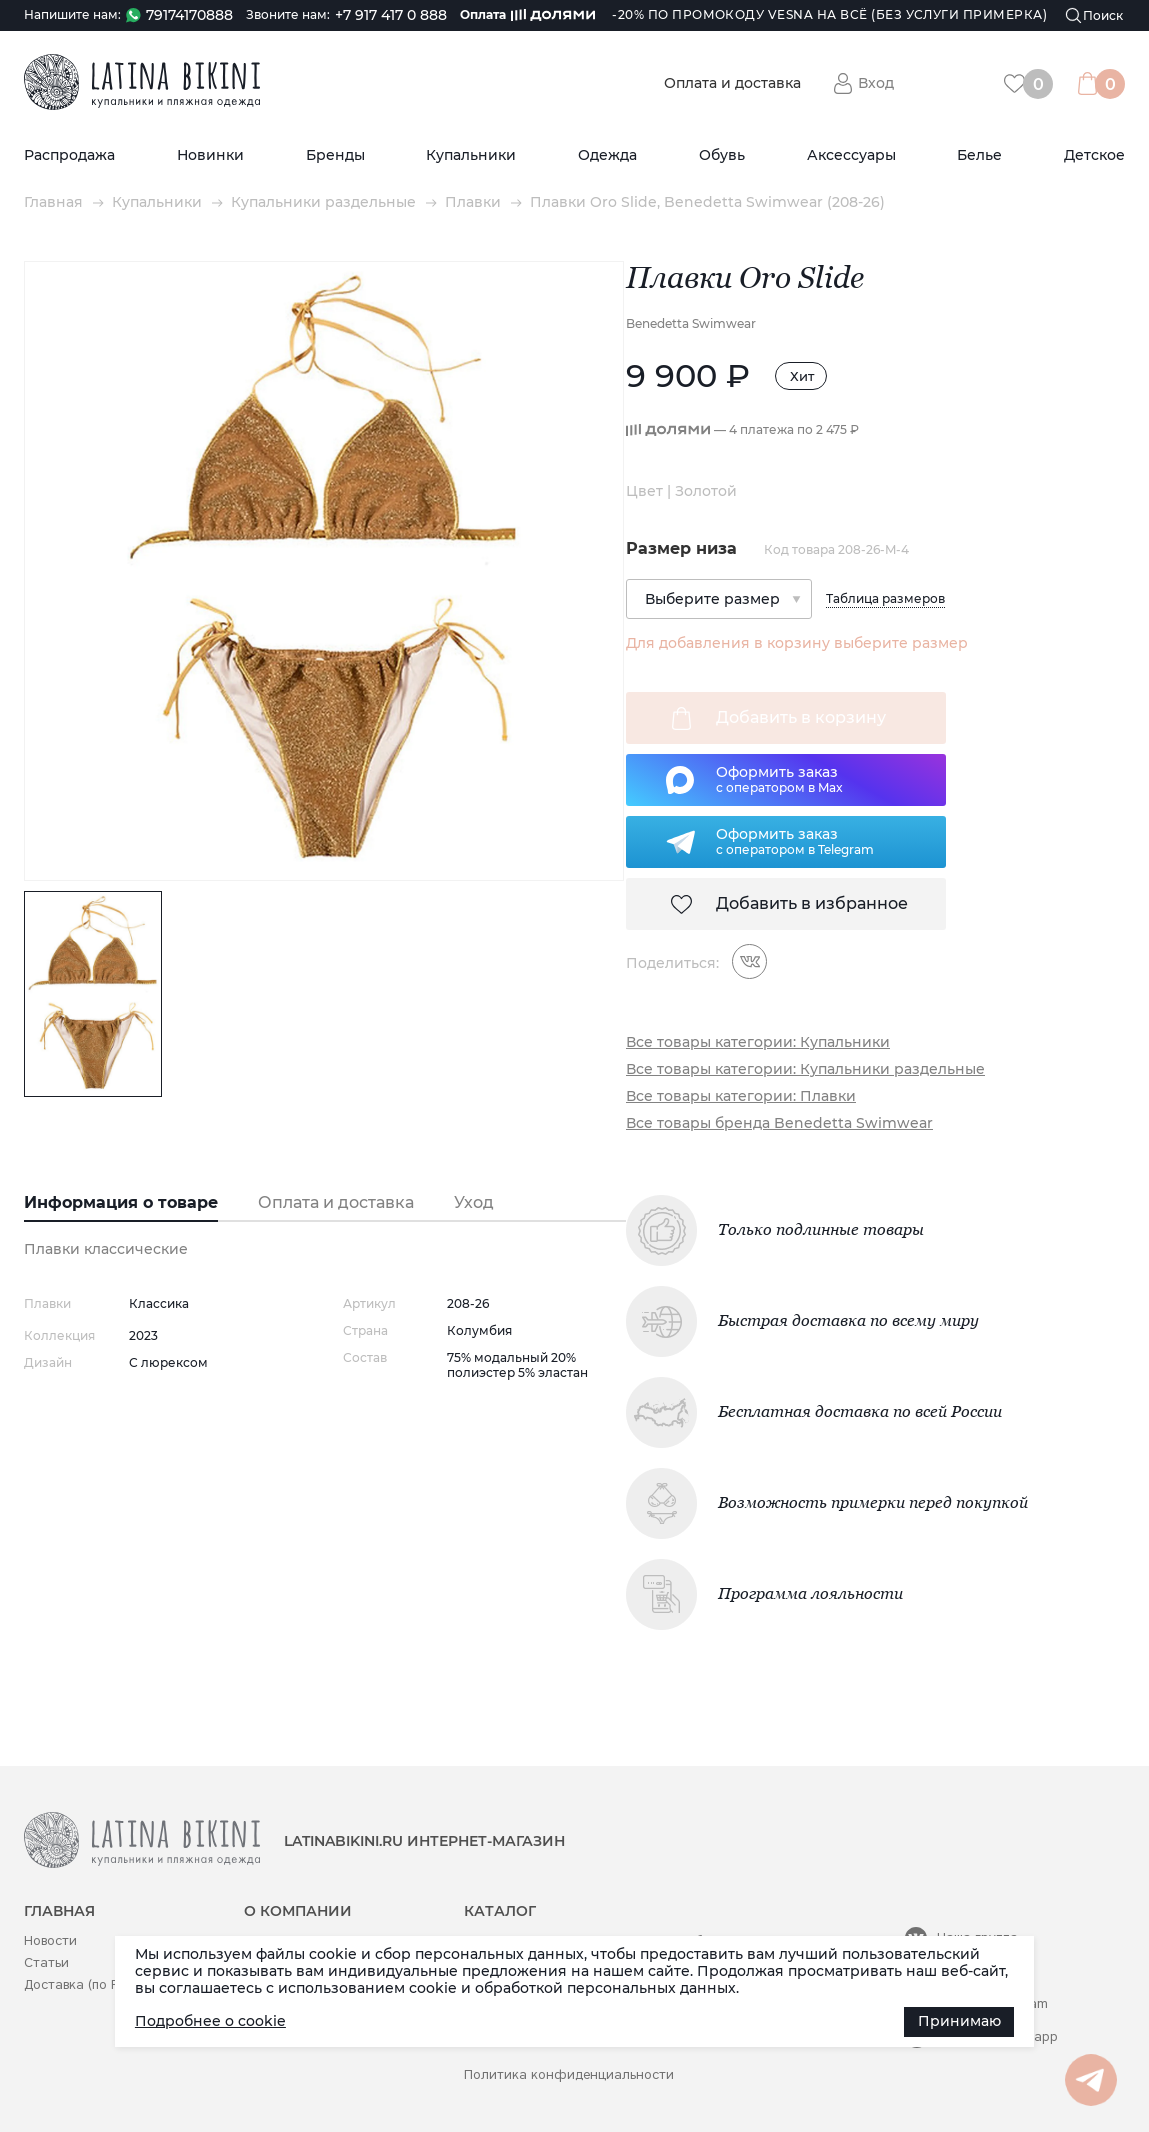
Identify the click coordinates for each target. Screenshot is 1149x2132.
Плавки (473, 202)
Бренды (335, 155)
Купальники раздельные (323, 202)
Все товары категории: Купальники (758, 1042)
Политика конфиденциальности (569, 2074)
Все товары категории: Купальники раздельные (805, 1069)
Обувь (722, 155)
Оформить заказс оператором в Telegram (795, 841)
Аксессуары (851, 155)
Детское (1094, 155)
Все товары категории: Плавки (741, 1096)
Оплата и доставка (732, 83)
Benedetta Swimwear (691, 323)
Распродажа (69, 155)
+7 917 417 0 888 (391, 15)
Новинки (210, 155)
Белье (979, 155)
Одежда (607, 155)
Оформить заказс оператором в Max (779, 779)
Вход (876, 83)
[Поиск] (1095, 15)
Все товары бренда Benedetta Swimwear (779, 1123)
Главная (53, 202)
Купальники (471, 155)
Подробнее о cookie (210, 2021)
